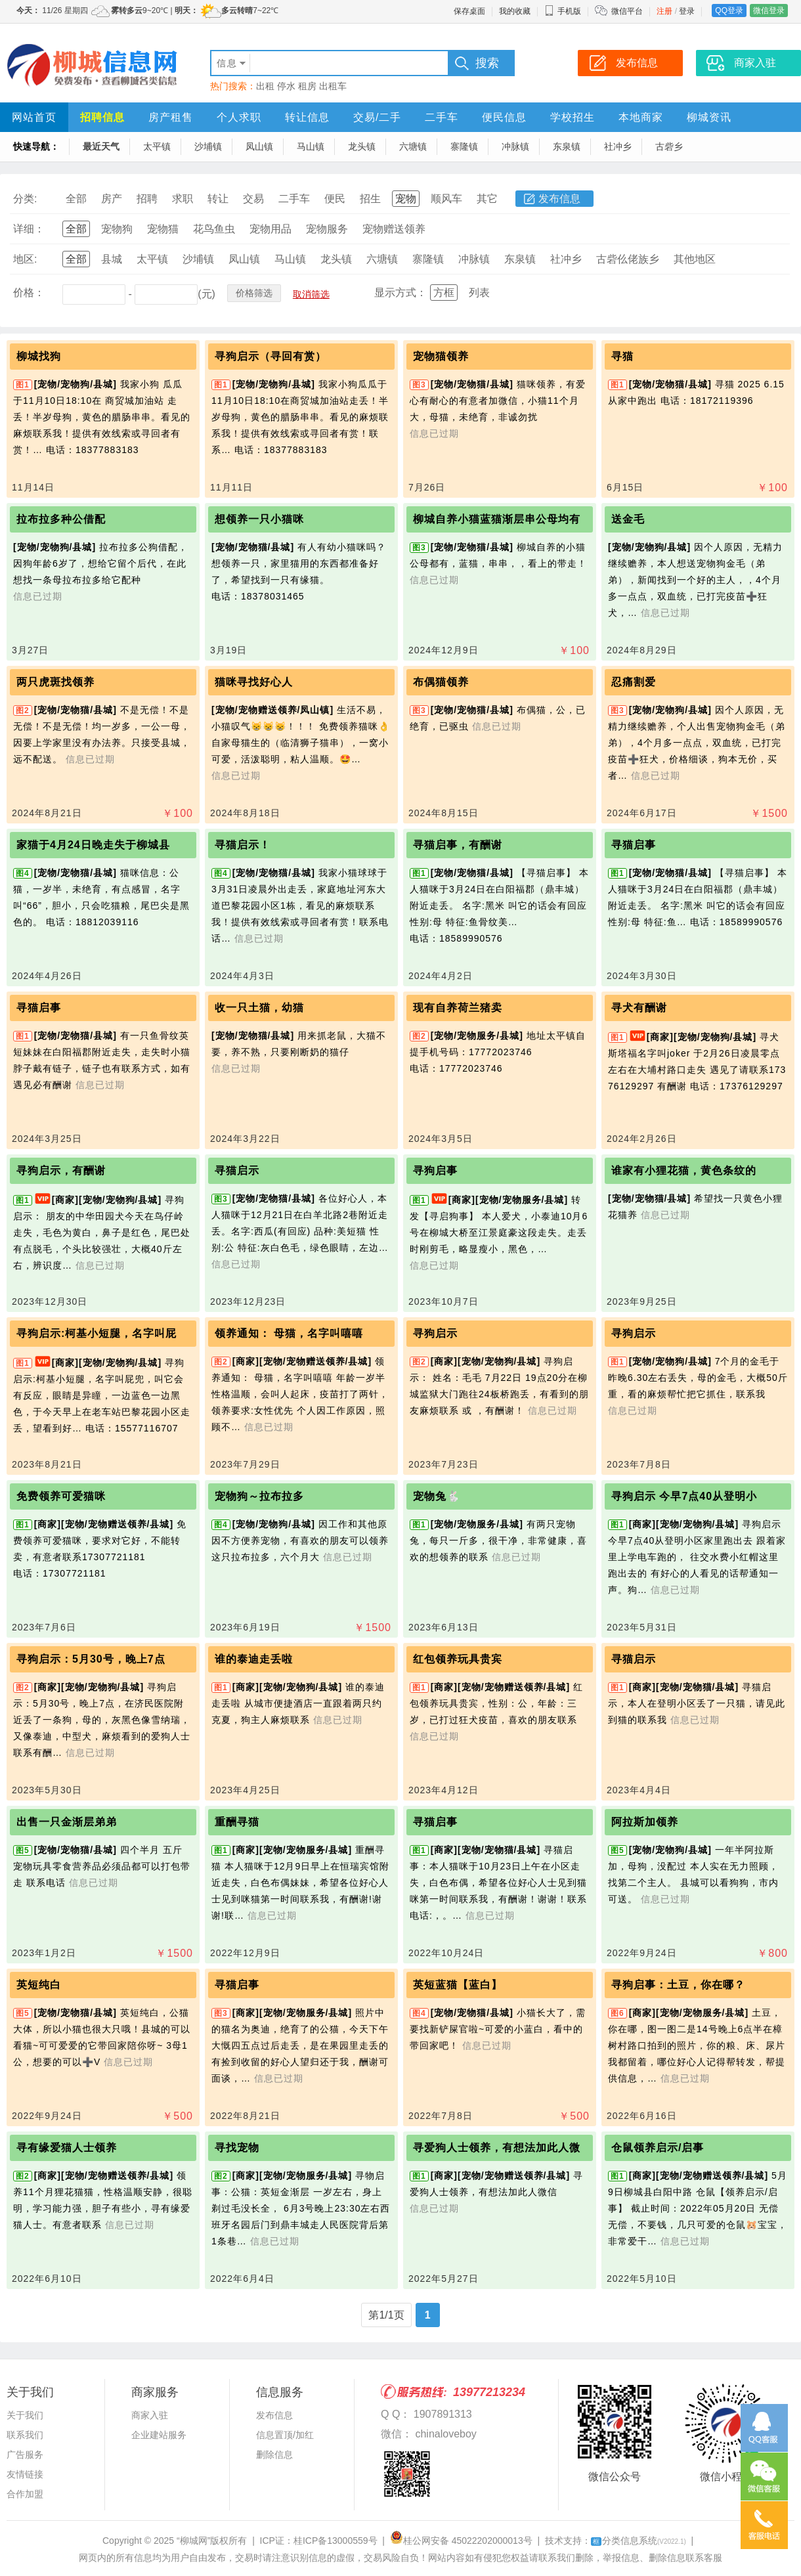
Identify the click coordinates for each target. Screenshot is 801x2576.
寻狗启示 (435, 1333)
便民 (334, 198)
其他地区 (695, 259)
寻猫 (622, 356)
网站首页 (34, 117)
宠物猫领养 (441, 356)
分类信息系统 (638, 2540)
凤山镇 (259, 146)
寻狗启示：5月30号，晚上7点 (90, 1659)
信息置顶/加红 (285, 2435)
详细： (29, 228)
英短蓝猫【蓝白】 (457, 1984)
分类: (25, 198)
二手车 (441, 117)
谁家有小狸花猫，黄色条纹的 (683, 1170)
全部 (76, 198)
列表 (479, 292)
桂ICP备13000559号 (335, 2540)
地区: (25, 259)
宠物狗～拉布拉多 (259, 1496)
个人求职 (239, 117)
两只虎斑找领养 (55, 682)
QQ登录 (729, 10)
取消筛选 (311, 294)
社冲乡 (618, 146)
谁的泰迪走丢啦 (254, 1659)
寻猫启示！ (243, 844)
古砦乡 (669, 146)
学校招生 (572, 117)
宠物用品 (270, 228)
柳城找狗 (38, 356)
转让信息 (307, 117)
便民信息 (504, 117)
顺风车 (446, 198)
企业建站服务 (158, 2435)
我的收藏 (514, 11)
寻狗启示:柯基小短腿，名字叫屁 (96, 1333)
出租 (265, 86)
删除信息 (274, 2454)
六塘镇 (413, 146)
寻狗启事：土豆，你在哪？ (678, 1984)
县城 (111, 259)
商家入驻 (149, 2415)
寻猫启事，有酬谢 (457, 844)
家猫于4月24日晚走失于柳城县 (93, 844)
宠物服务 (327, 228)
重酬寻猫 (237, 1821)
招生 (370, 198)
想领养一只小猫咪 (259, 519)
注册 (664, 11)
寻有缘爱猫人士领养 (66, 2147)
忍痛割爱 (633, 682)
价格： (29, 292)
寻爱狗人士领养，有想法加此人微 (496, 2147)
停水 (286, 86)
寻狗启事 (435, 1170)
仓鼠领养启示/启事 (657, 2147)
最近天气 (101, 146)
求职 (182, 198)
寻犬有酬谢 (639, 1007)
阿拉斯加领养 (644, 1821)
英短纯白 (38, 1984)
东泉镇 (566, 146)
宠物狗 (117, 228)
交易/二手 (377, 117)
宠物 (405, 198)
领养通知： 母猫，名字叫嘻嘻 (289, 1333)
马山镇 (310, 146)
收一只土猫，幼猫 (259, 1007)
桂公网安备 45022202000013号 (461, 2540)
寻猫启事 (633, 844)
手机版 (562, 11)
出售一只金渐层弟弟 (66, 1821)
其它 (487, 198)
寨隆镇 (464, 146)
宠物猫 (163, 228)
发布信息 (559, 198)
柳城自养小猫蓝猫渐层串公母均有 (496, 519)
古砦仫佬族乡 (627, 259)
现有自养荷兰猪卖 (457, 1007)
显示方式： (400, 292)
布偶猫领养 (441, 682)
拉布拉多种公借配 (61, 519)
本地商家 (640, 117)
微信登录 (769, 10)
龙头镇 (362, 146)
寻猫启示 (237, 1170)
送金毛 (628, 519)
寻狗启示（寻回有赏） (270, 356)
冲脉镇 (515, 146)
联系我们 (25, 2435)
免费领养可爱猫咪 (61, 1496)
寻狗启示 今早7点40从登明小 (684, 1496)
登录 (687, 11)
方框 (443, 292)
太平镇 (157, 146)
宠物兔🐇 (436, 1496)
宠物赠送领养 (393, 228)
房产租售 (170, 117)
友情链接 (25, 2474)
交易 (253, 198)
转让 (217, 198)
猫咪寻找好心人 (254, 682)
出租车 (333, 86)
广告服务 (25, 2454)
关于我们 (25, 2415)
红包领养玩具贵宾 (457, 1659)
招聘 (147, 198)
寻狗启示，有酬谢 (61, 1170)
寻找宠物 (237, 2147)
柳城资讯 (709, 117)
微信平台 (627, 11)
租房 (307, 86)
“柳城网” (193, 2540)
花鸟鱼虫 (214, 228)
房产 (111, 198)
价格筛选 (254, 293)
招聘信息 (102, 117)
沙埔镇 (208, 146)
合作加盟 (25, 2494)
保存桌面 (469, 11)
